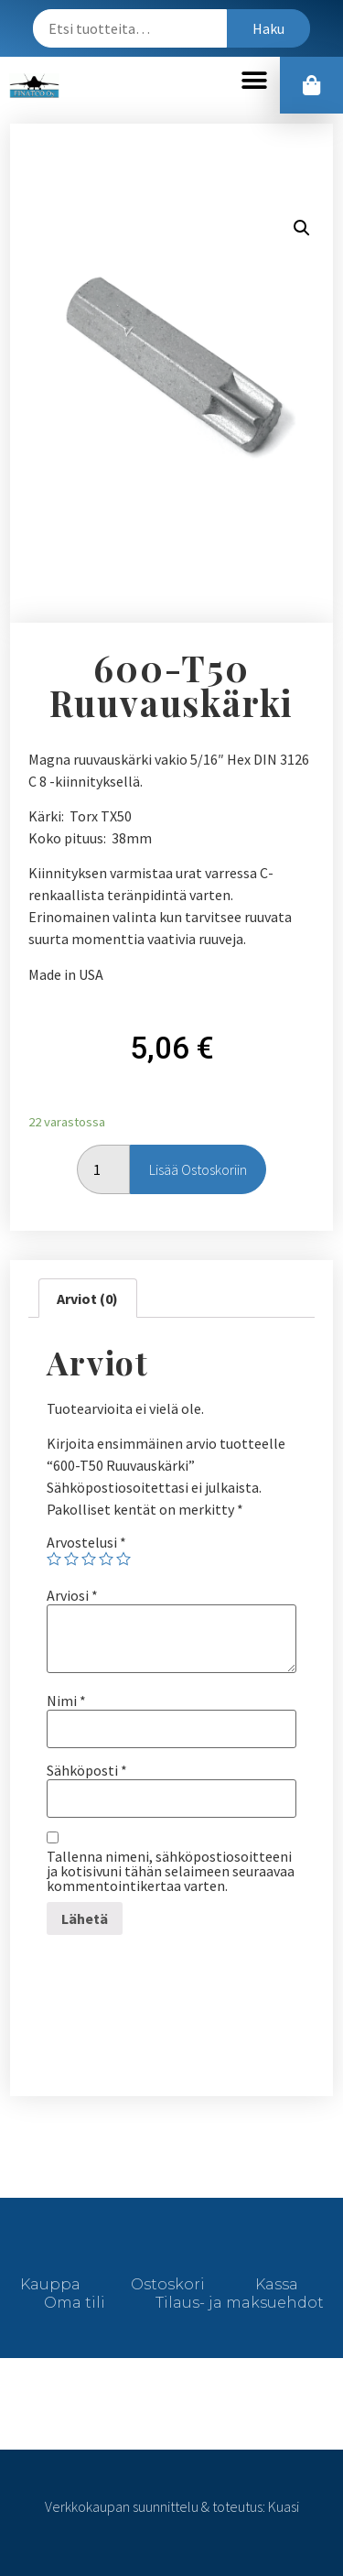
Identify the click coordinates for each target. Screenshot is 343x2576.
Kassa (276, 2284)
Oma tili (74, 2302)
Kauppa (50, 2284)
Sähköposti (87, 1770)
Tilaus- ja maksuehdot (239, 2302)
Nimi (66, 1700)
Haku (268, 28)
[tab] (87, 1298)
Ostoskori (168, 2284)
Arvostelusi (86, 1542)
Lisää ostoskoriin (198, 1169)
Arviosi (72, 1595)
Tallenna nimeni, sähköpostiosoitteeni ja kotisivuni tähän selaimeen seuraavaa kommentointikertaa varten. (171, 1871)
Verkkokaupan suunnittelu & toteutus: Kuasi (172, 2506)
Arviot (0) (87, 1298)
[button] (253, 81)
